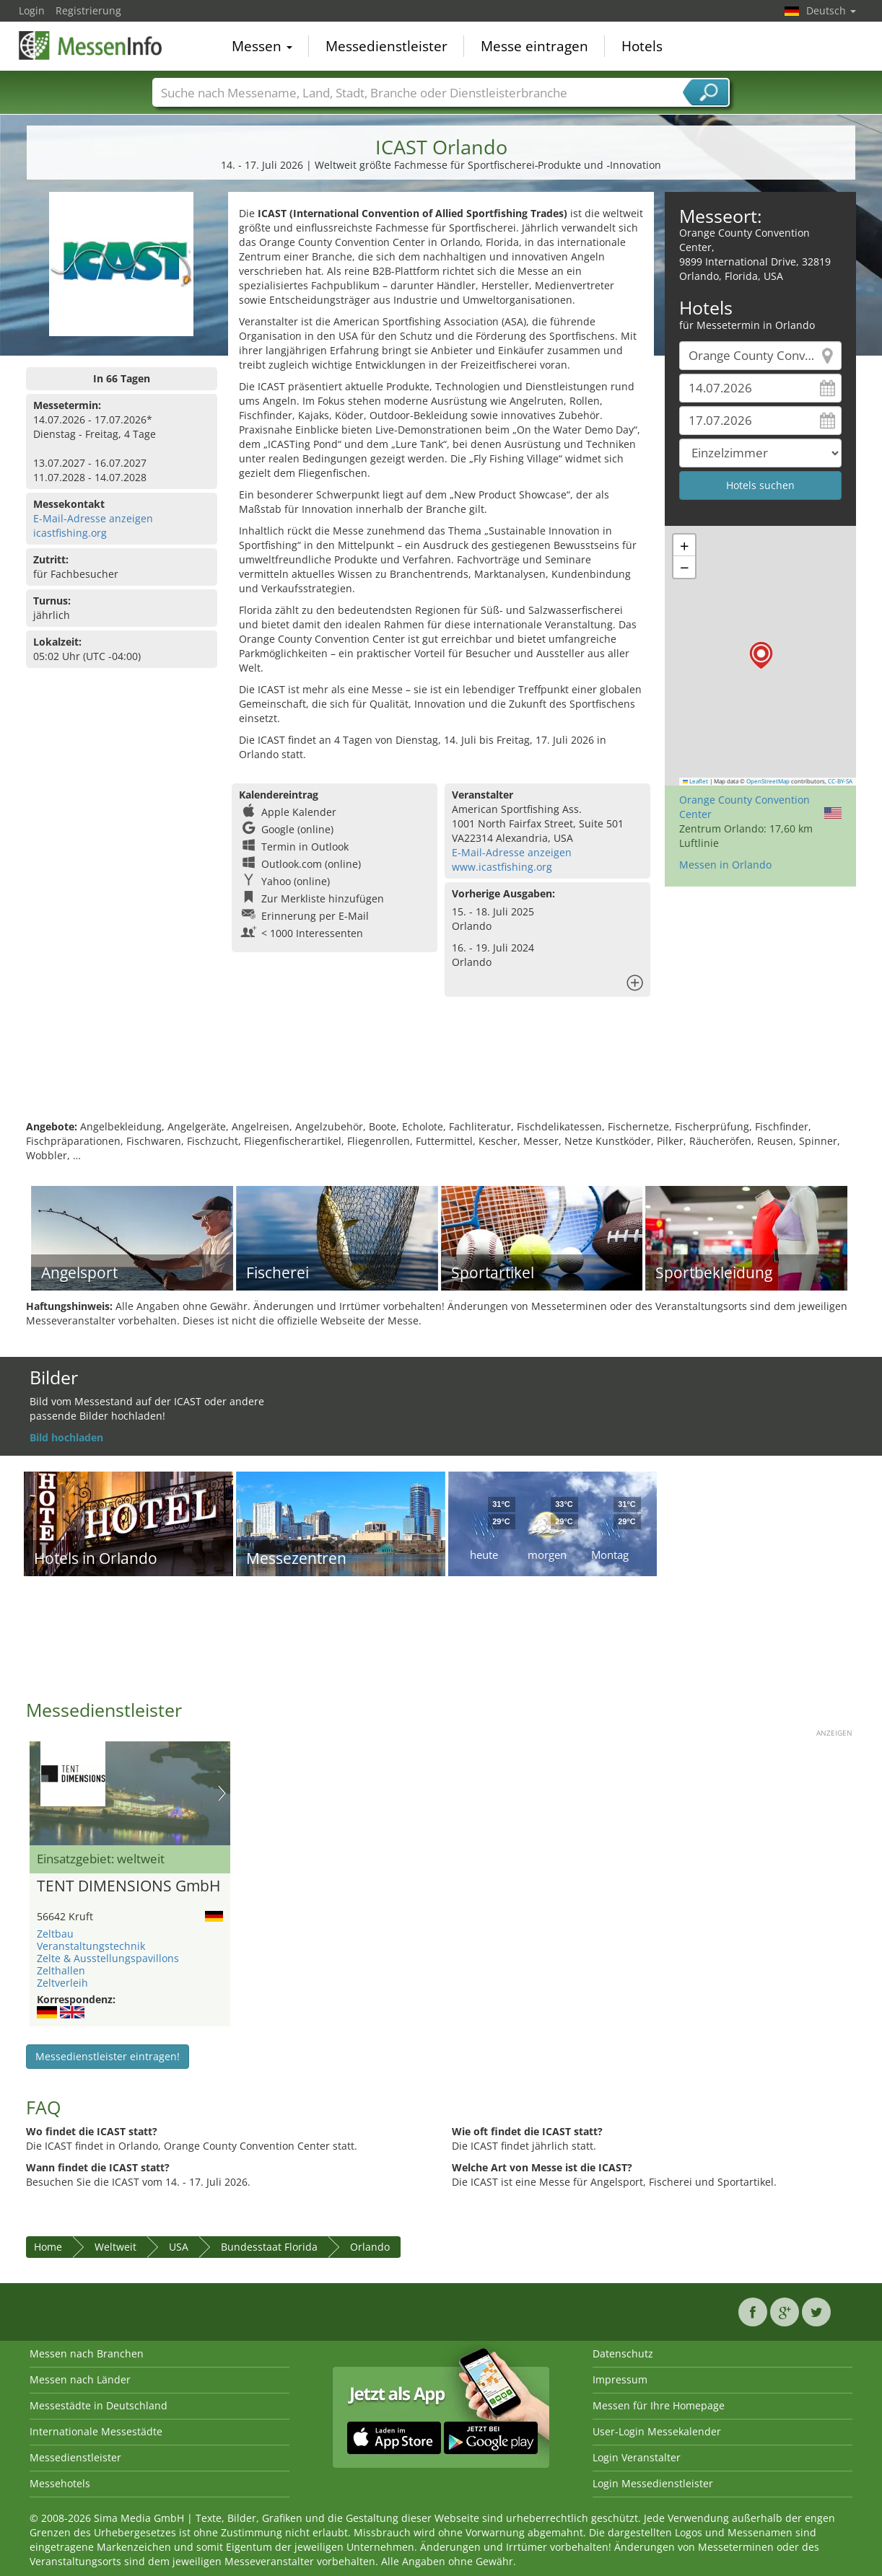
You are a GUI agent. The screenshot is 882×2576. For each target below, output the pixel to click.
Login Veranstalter (637, 2457)
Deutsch (831, 10)
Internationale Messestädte (96, 2431)
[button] (761, 655)
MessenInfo (91, 44)
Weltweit (115, 2247)
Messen (262, 46)
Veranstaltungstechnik (91, 1946)
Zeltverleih (62, 1983)
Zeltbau (55, 1933)
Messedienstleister (386, 46)
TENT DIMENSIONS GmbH (128, 1886)
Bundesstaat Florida (269, 2247)
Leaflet (696, 781)
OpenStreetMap (768, 781)
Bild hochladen (66, 1437)
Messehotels (60, 2483)
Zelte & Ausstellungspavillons (108, 1958)
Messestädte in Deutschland (98, 2405)
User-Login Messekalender (657, 2431)
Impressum (620, 2379)
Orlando (370, 2247)
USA (178, 2247)
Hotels (642, 46)
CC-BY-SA (840, 781)
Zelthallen (61, 1970)
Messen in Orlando (725, 864)
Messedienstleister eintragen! (107, 2056)
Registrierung (88, 10)
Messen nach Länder (80, 2379)
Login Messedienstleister (653, 2483)
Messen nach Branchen (87, 2353)
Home (48, 2247)
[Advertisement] (441, 1072)
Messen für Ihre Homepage (659, 2405)
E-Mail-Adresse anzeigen (93, 518)
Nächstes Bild (222, 1793)
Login (32, 10)
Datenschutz (623, 2353)
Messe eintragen (534, 46)
